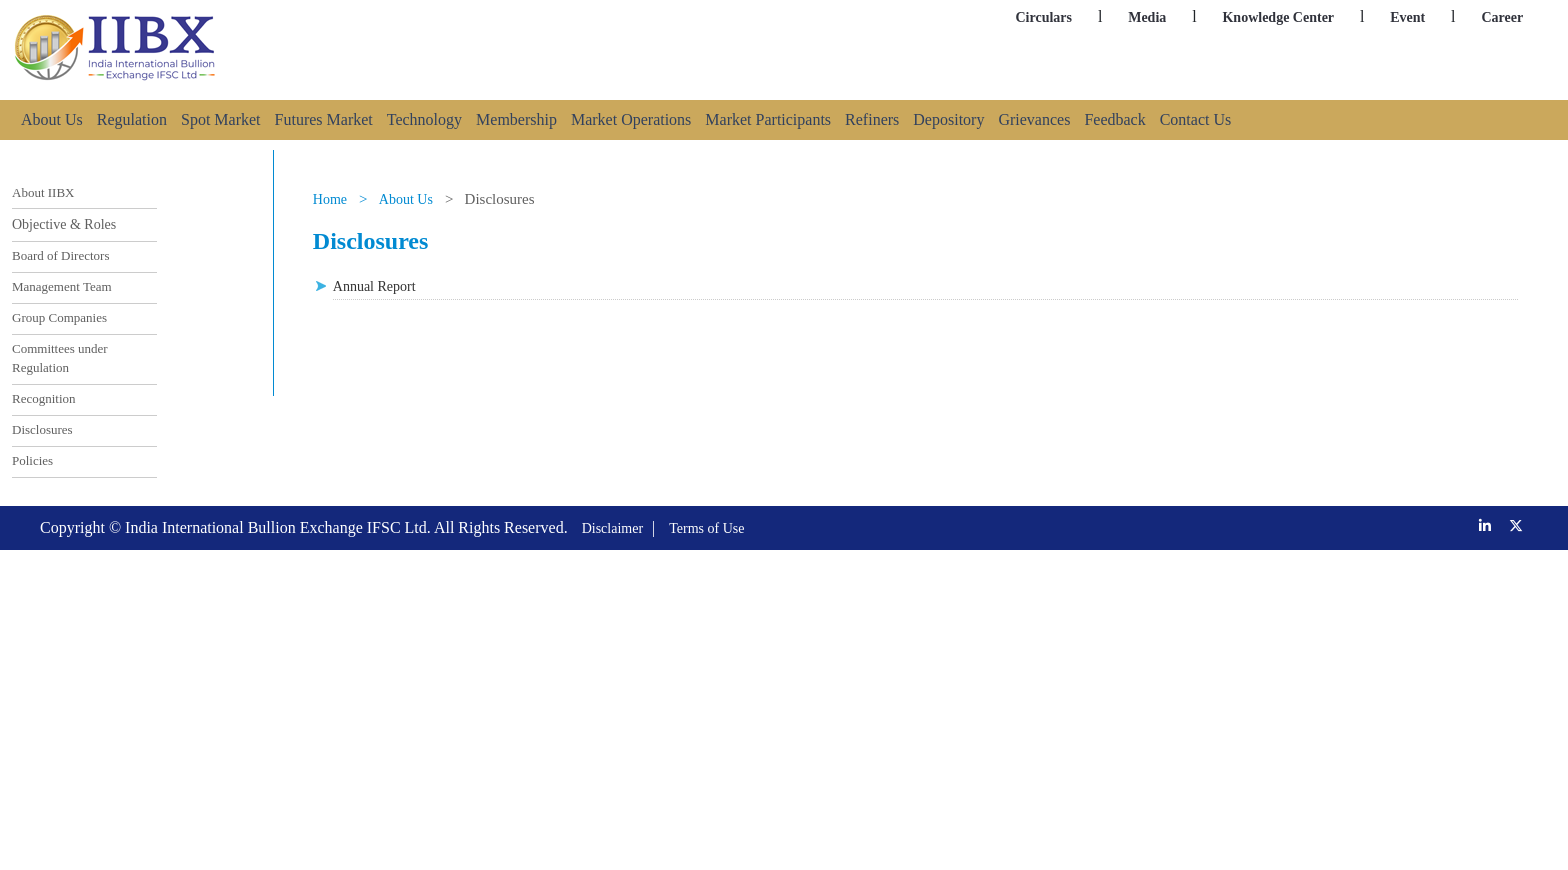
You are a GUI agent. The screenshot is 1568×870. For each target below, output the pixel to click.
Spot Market (221, 119)
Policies (32, 460)
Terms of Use (706, 528)
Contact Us (1196, 119)
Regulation (132, 119)
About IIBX (43, 192)
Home (330, 199)
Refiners (872, 119)
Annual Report (374, 286)
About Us (52, 119)
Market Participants (768, 119)
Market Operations (631, 119)
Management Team (62, 286)
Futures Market (324, 119)
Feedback (1114, 119)
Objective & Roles (64, 224)
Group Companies (59, 317)
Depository (948, 119)
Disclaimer (612, 528)
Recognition (44, 398)
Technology (424, 119)
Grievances (1034, 119)
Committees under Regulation (60, 358)
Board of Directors (60, 255)
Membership (516, 119)
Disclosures (42, 429)
